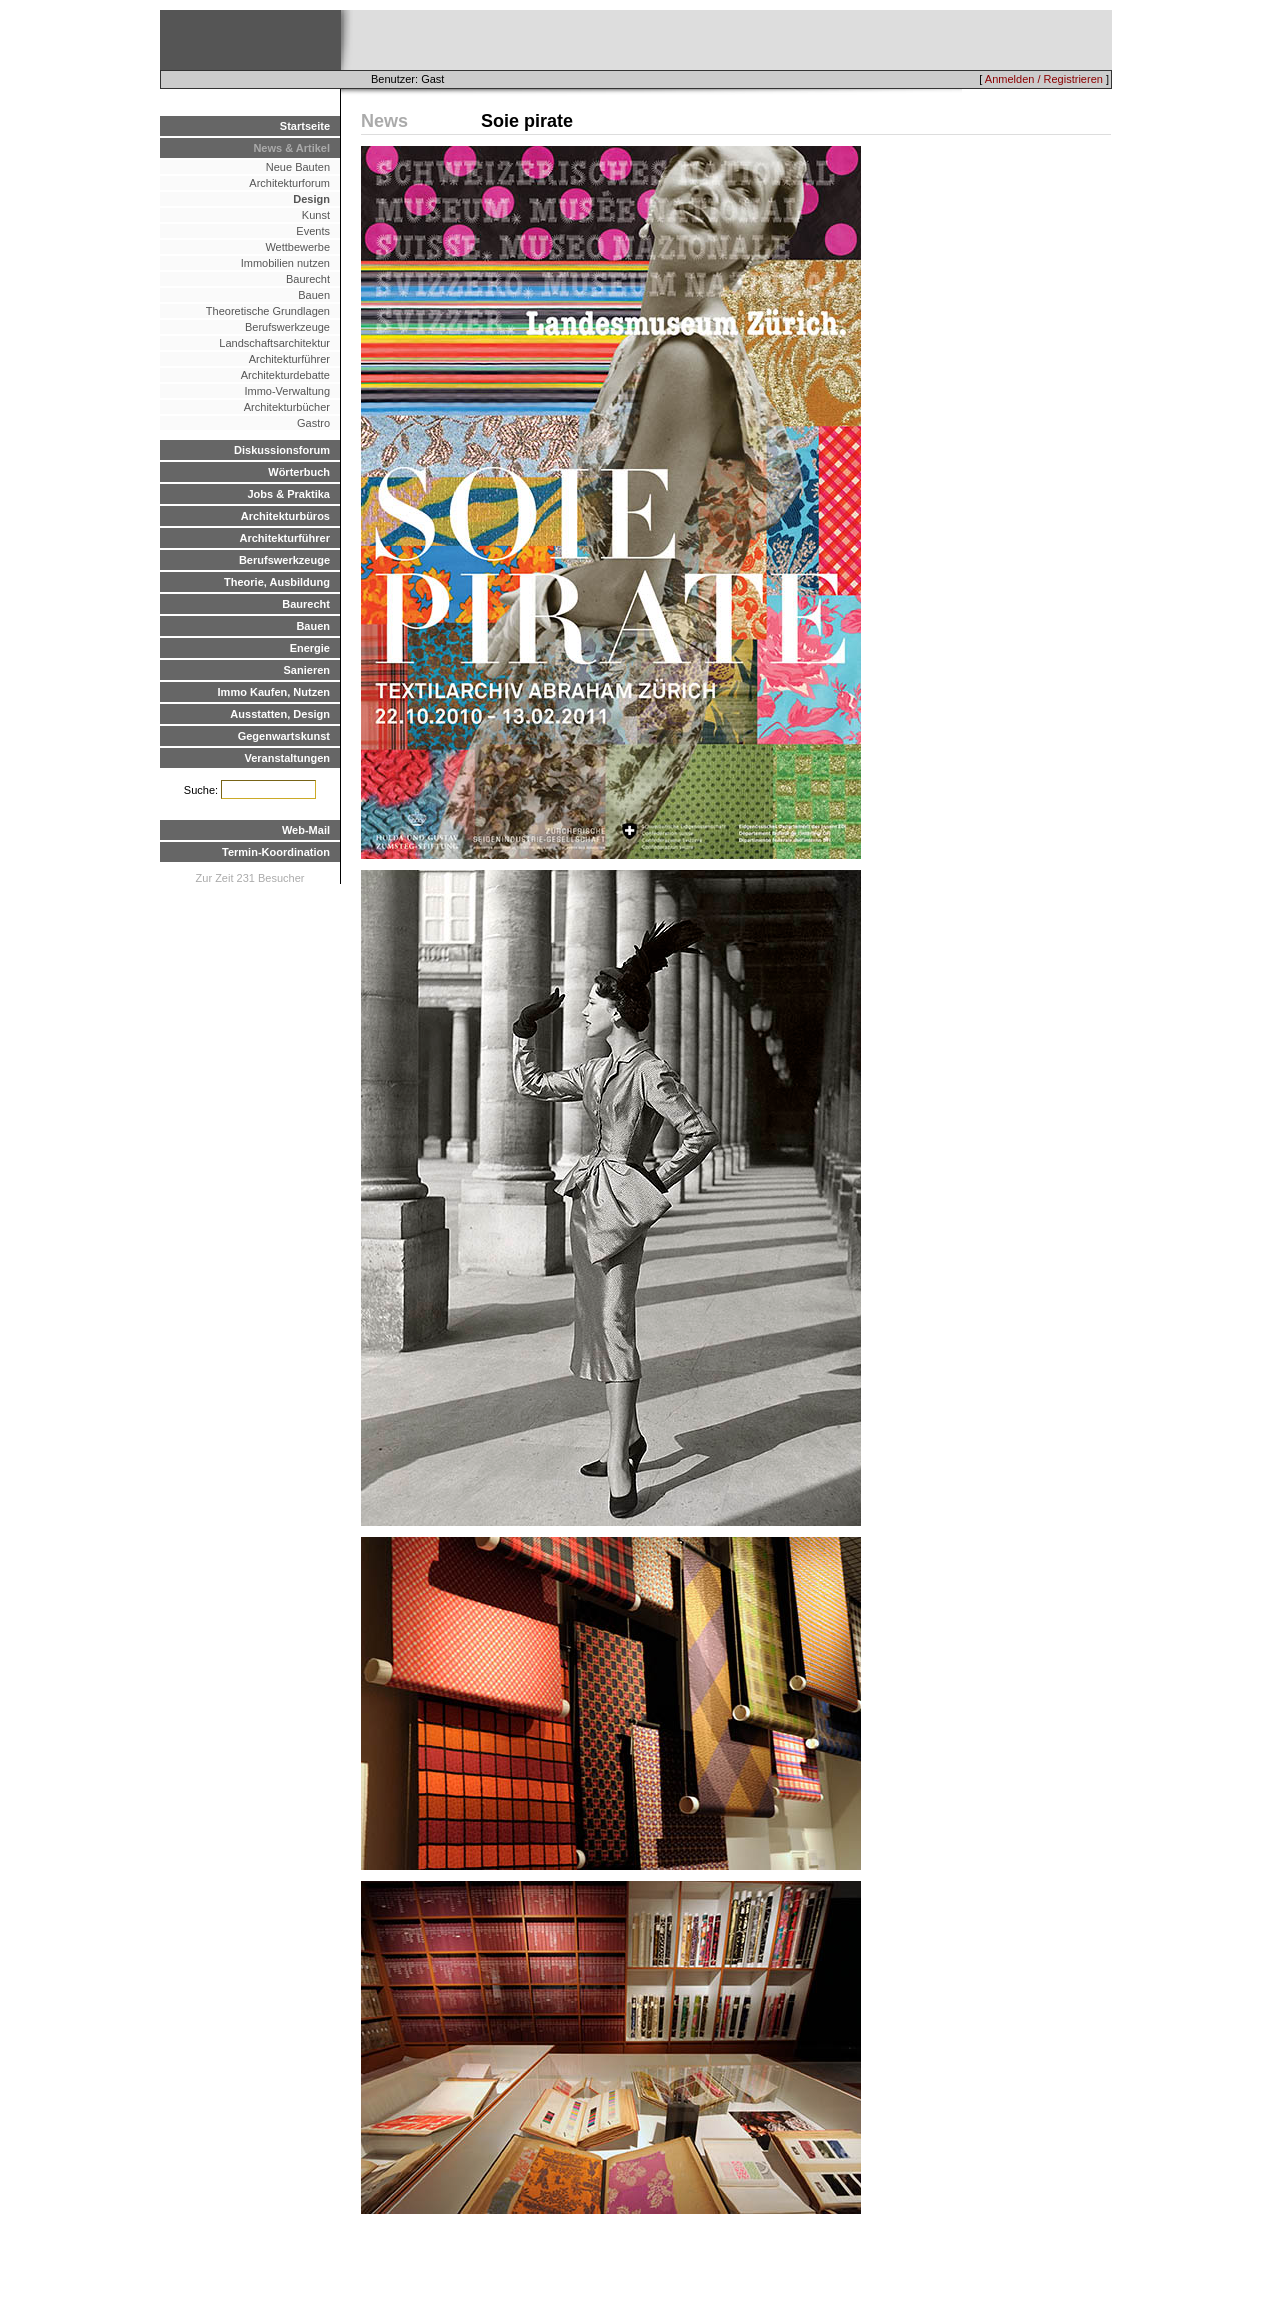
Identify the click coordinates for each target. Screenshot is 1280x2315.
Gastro (313, 423)
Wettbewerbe (297, 247)
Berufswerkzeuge (287, 327)
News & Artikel (291, 148)
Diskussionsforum (282, 450)
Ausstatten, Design (280, 714)
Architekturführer (289, 359)
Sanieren (307, 670)
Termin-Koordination (276, 852)
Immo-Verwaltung (287, 391)
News (384, 121)
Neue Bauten (298, 167)
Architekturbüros (285, 516)
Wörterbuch (299, 472)
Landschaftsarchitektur (274, 343)
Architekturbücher (287, 407)
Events (313, 231)
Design (311, 199)
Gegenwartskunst (284, 736)
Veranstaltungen (287, 758)
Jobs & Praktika (288, 494)
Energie (310, 648)
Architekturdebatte (285, 375)
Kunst (316, 215)
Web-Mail (306, 830)
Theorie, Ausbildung (277, 582)
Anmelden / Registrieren (1044, 79)
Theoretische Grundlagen (268, 311)
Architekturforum (289, 183)
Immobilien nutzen (285, 263)
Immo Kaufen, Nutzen (274, 692)
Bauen (314, 295)
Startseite (305, 126)
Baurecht (308, 279)
